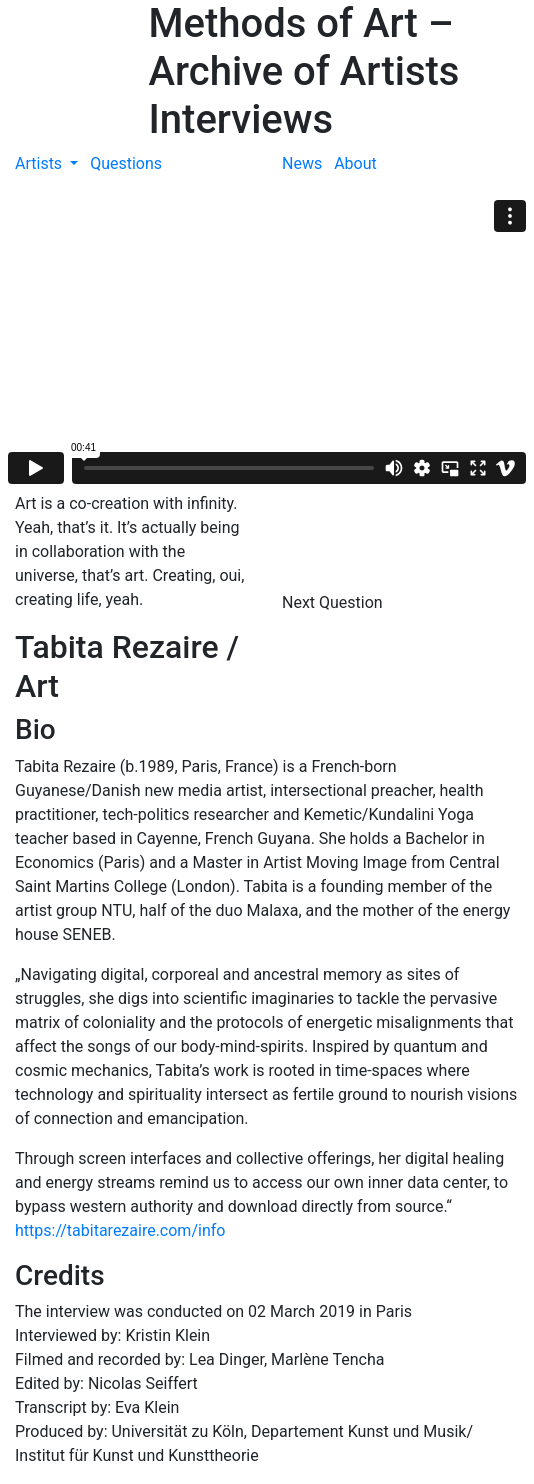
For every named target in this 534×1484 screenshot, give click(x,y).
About (355, 163)
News (302, 163)
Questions (126, 163)
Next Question (334, 602)
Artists (40, 163)
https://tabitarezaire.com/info (120, 1230)
